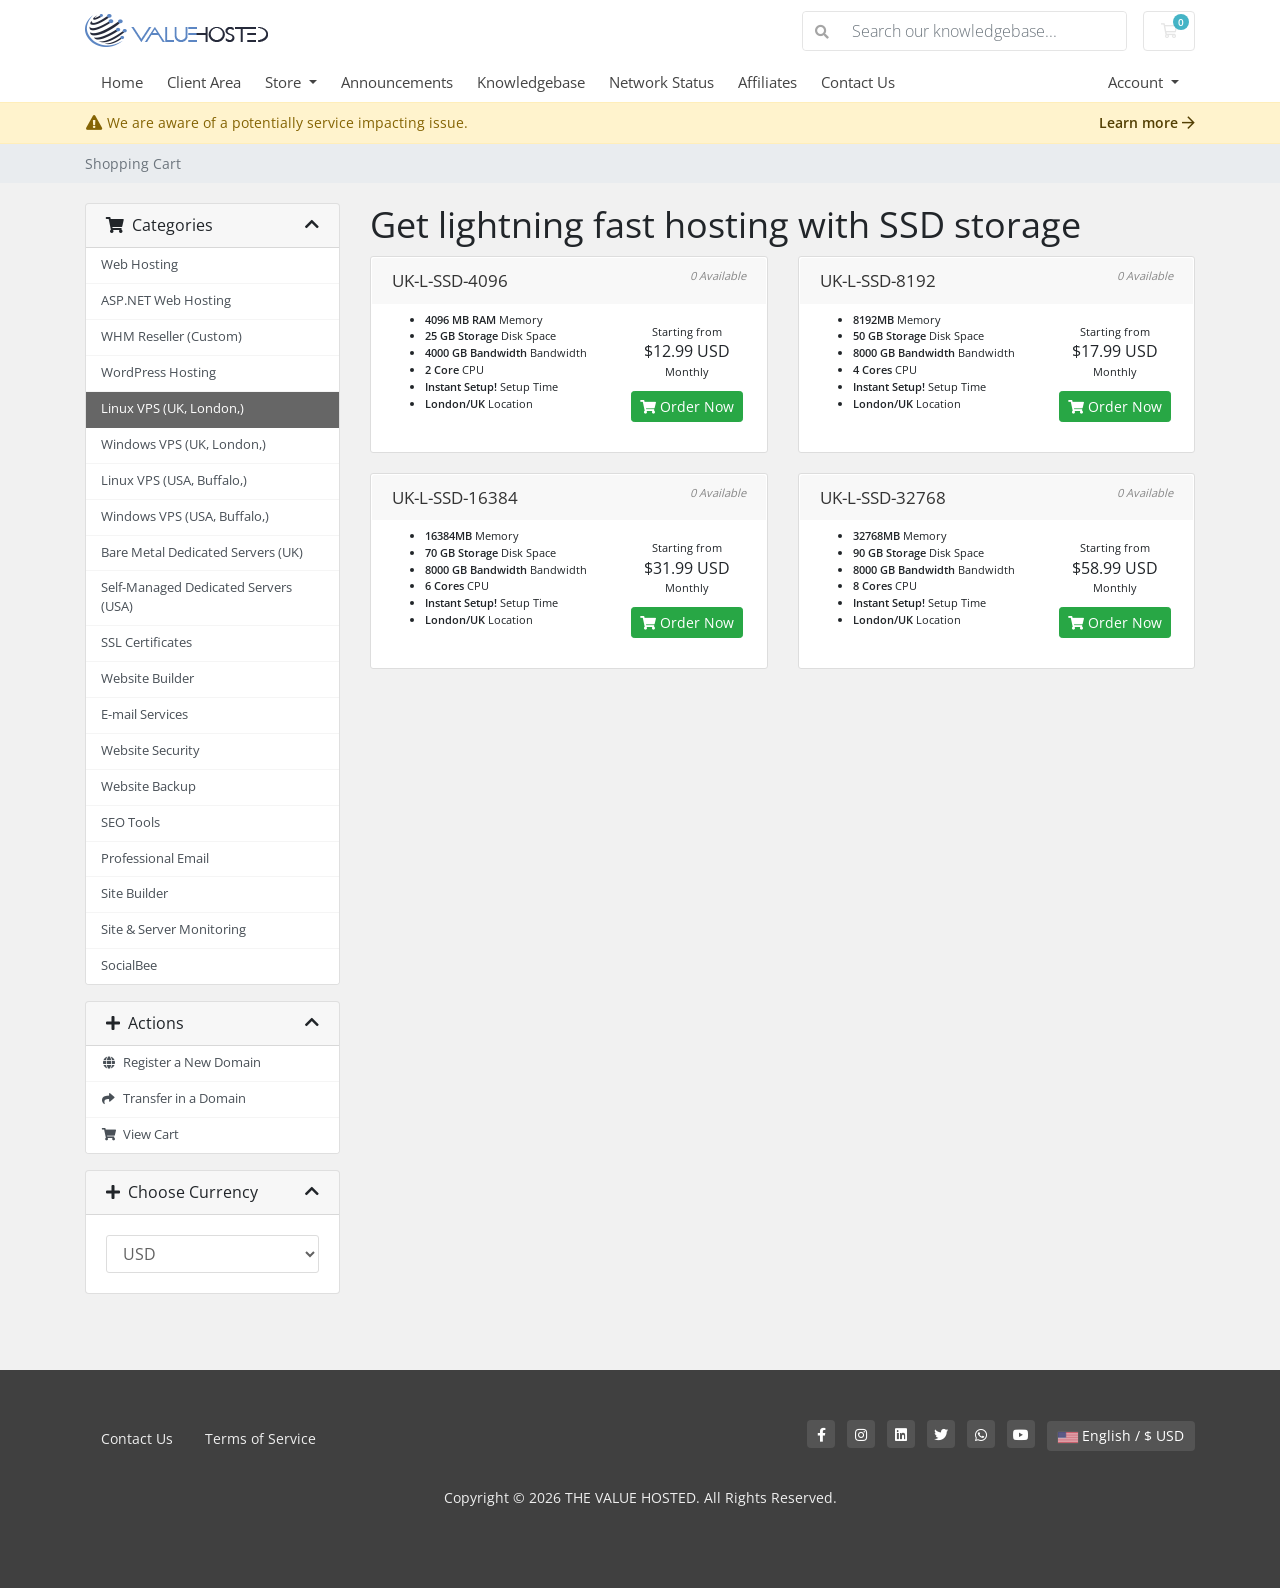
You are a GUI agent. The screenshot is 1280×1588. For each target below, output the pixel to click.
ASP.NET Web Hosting (166, 300)
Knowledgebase (531, 82)
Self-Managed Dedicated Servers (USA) (196, 597)
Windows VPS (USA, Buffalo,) (185, 516)
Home (122, 82)
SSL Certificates (146, 642)
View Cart (140, 1134)
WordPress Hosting (158, 372)
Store (285, 82)
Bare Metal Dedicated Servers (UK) (202, 552)
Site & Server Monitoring (173, 929)
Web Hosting (139, 264)
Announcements (397, 82)
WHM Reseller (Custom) (171, 336)
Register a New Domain (181, 1062)
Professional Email (155, 858)
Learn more (1147, 122)
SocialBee (129, 965)
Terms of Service (260, 1438)
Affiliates (767, 82)
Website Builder (147, 678)
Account (1137, 82)
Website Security (150, 750)
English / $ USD (1121, 1435)
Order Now (687, 406)
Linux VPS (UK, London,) (172, 408)
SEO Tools (130, 822)
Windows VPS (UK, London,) (183, 444)
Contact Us (858, 82)
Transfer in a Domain (173, 1098)
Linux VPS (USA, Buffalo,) (174, 480)
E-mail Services (144, 714)
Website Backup (148, 786)
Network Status (661, 82)
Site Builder (134, 893)
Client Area (204, 82)
